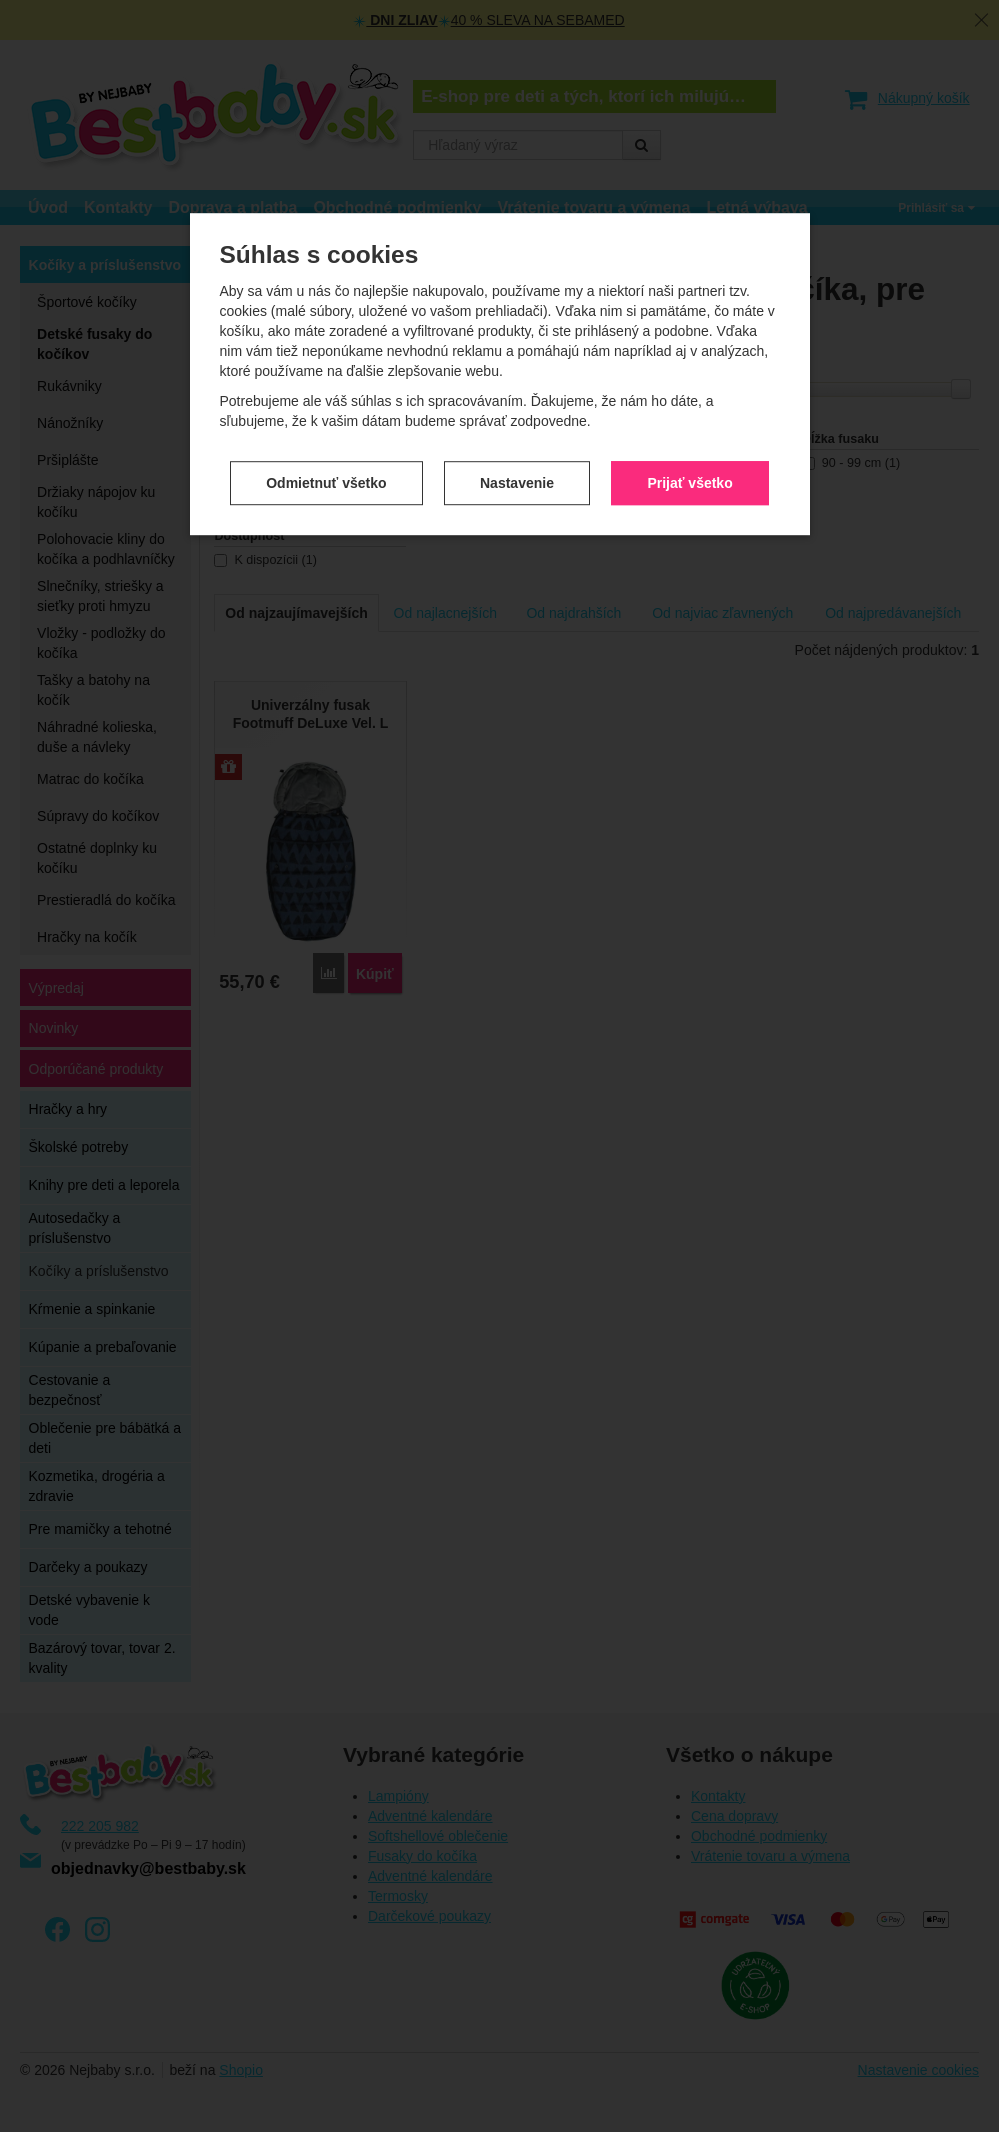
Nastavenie (517, 438)
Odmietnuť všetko (326, 438)
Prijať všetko (689, 438)
